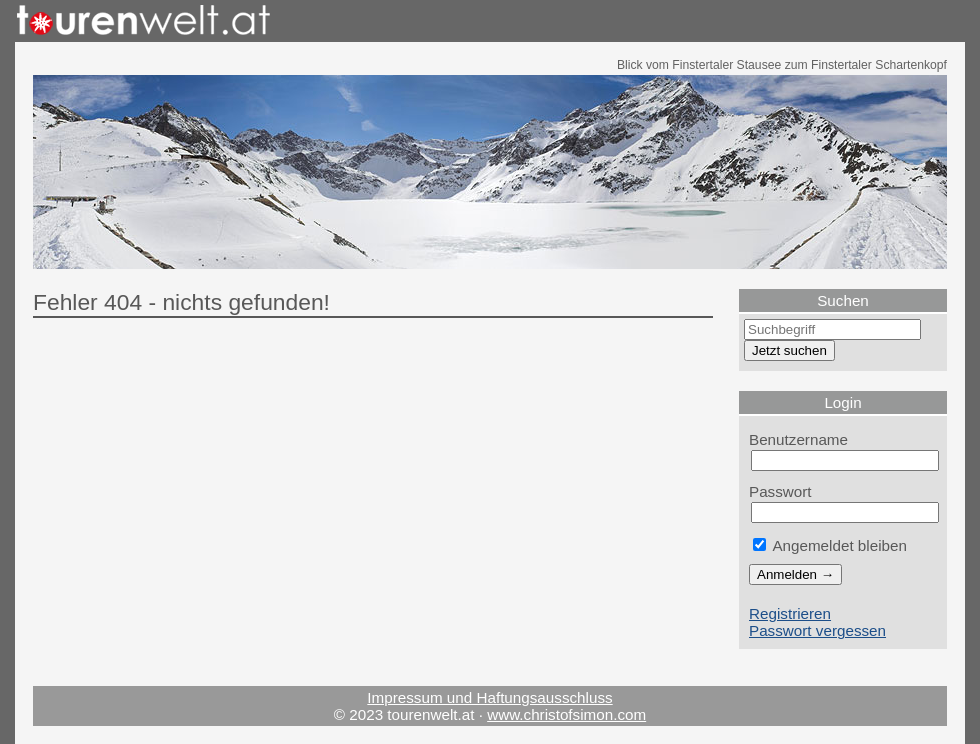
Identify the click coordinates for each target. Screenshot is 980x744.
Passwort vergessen (817, 630)
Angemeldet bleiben (830, 545)
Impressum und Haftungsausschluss (489, 697)
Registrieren (790, 613)
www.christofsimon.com (566, 714)
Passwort (780, 491)
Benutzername (798, 439)
